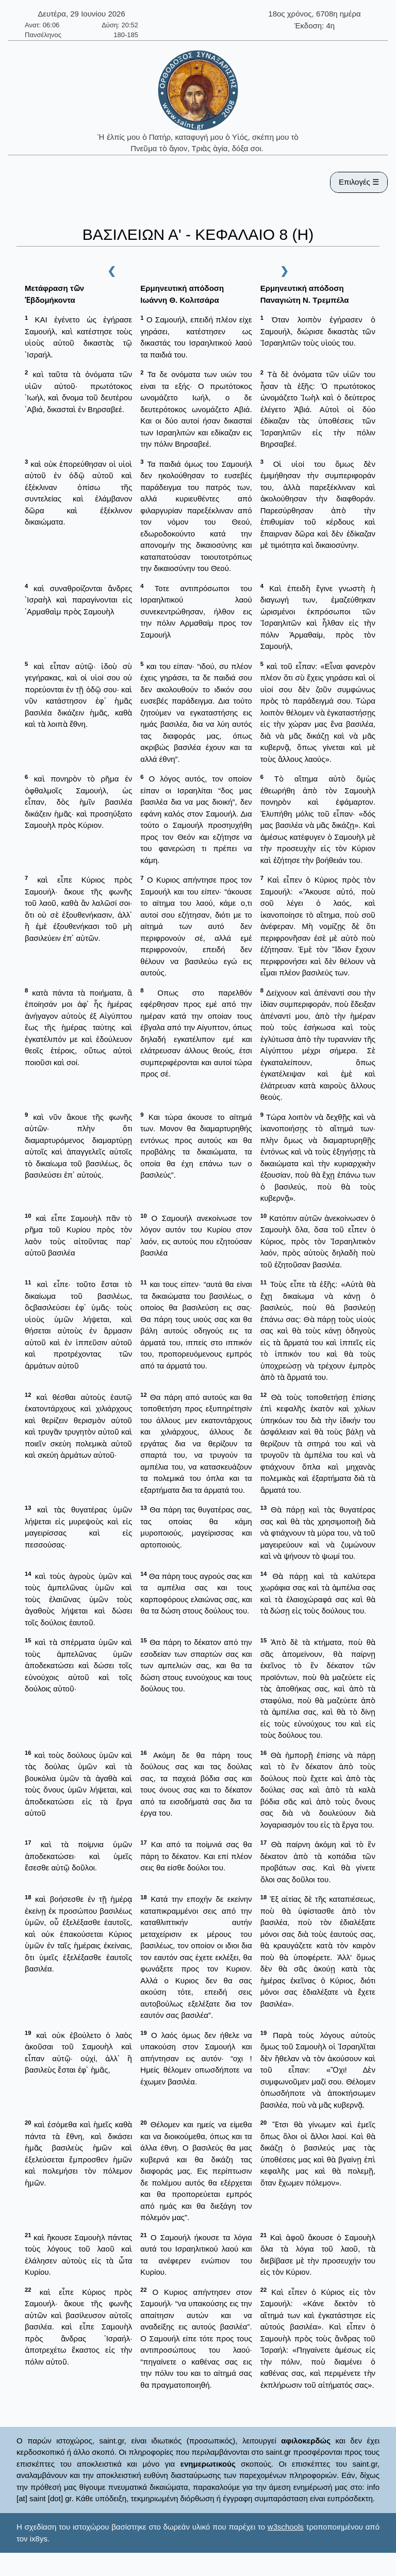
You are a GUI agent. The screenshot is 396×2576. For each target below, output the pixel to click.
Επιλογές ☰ (359, 181)
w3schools (286, 2526)
